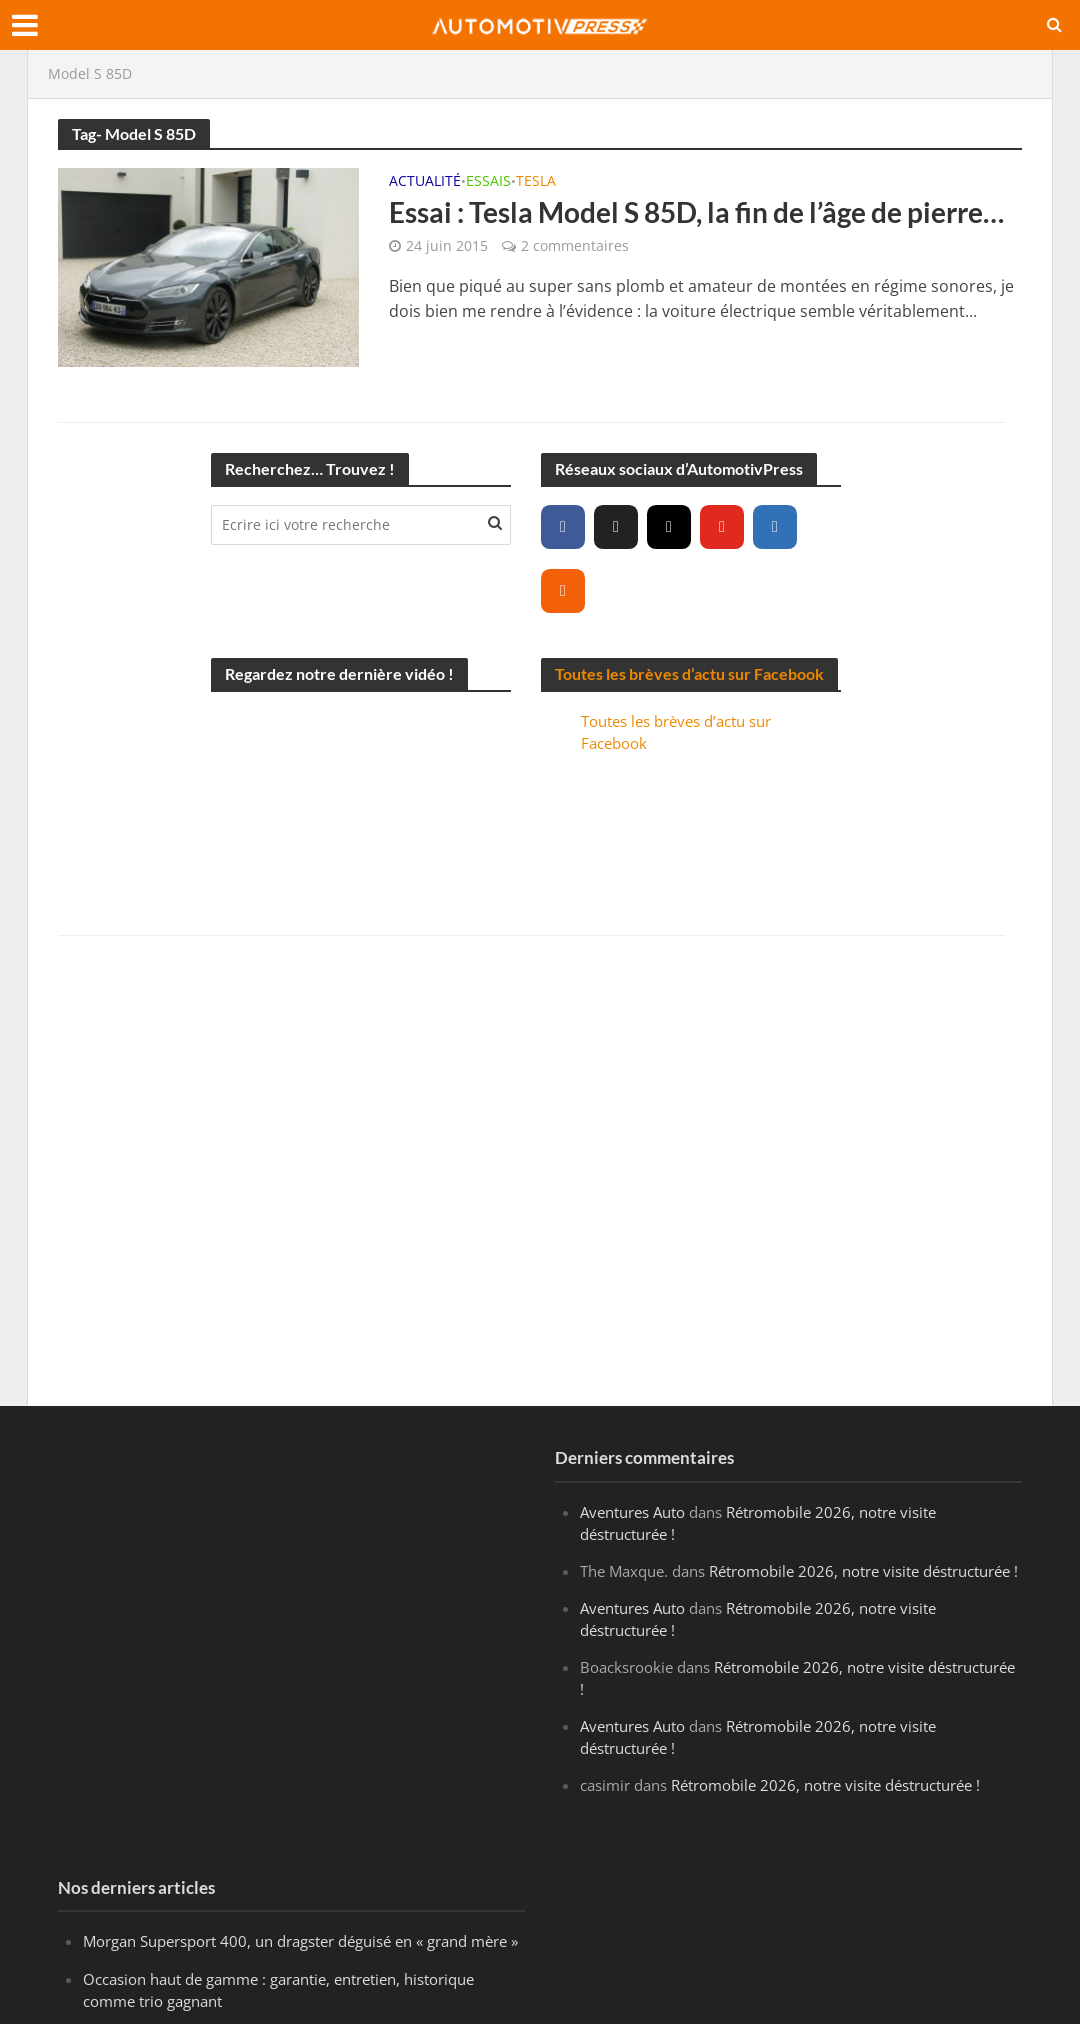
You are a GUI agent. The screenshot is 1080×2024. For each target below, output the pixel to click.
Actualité (425, 182)
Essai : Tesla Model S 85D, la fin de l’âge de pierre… (696, 212)
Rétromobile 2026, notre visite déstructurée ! (863, 1571)
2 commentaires (575, 245)
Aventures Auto (632, 1512)
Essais (488, 182)
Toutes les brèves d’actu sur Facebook (689, 673)
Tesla (536, 182)
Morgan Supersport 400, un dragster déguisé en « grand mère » (300, 1941)
